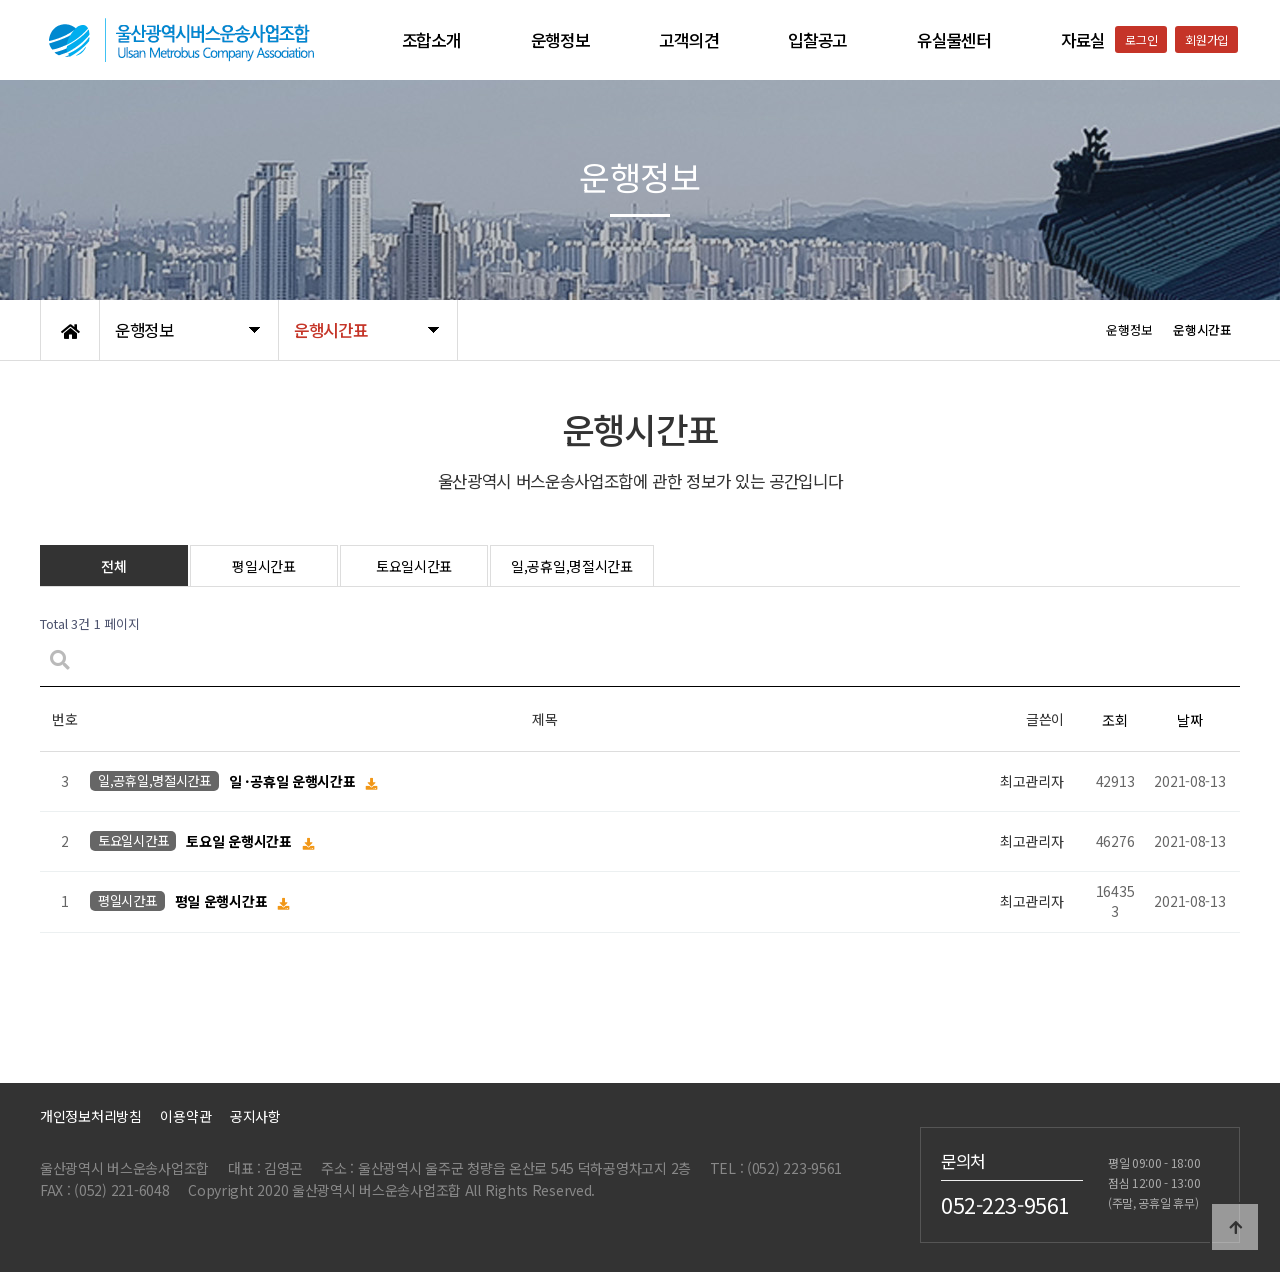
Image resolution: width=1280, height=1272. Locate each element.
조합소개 (431, 40)
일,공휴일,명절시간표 (572, 566)
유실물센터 (954, 40)
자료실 (1083, 40)
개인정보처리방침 (91, 1116)
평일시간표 (264, 566)
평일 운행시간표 (223, 902)
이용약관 (185, 1116)
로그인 (1141, 39)
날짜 (1189, 720)
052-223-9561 (1005, 1204)
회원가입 (1206, 39)
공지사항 (255, 1116)
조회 (1114, 720)
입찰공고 (817, 40)
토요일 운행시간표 (240, 842)
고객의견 (688, 40)
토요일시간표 (414, 566)
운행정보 (560, 40)
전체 (113, 566)
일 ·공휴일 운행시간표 (294, 782)
